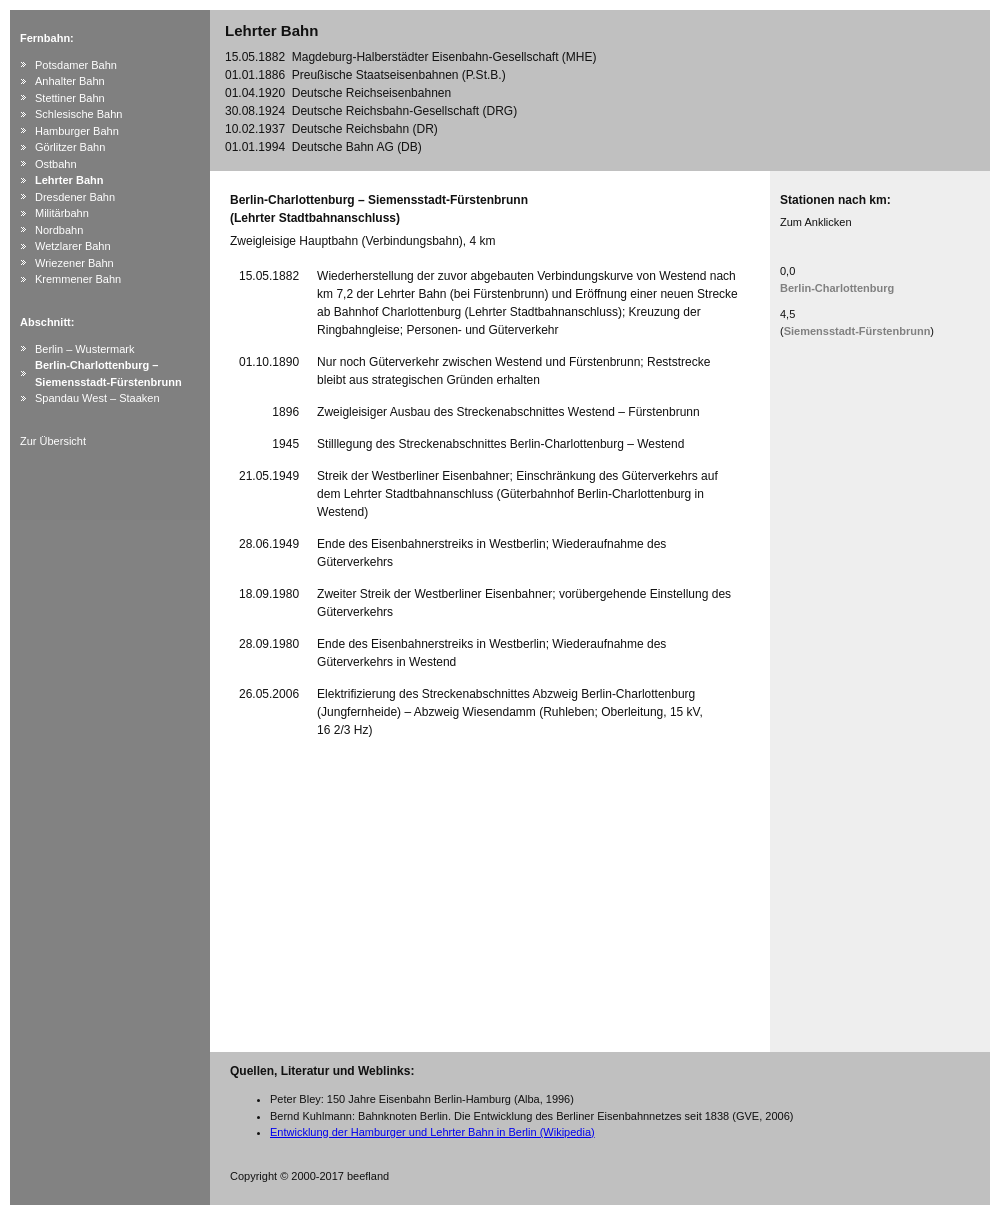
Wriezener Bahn (74, 263)
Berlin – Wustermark (84, 349)
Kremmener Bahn (78, 279)
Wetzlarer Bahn (73, 246)
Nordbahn (59, 230)
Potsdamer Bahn (76, 65)
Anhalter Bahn (70, 81)
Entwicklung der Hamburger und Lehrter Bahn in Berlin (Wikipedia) (432, 1132)
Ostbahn (56, 164)
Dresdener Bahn (75, 197)
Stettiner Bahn (70, 98)
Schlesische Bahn (78, 114)
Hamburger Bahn (77, 131)
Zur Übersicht (53, 441)
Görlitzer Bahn (70, 147)
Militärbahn (62, 213)
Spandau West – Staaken (97, 398)
